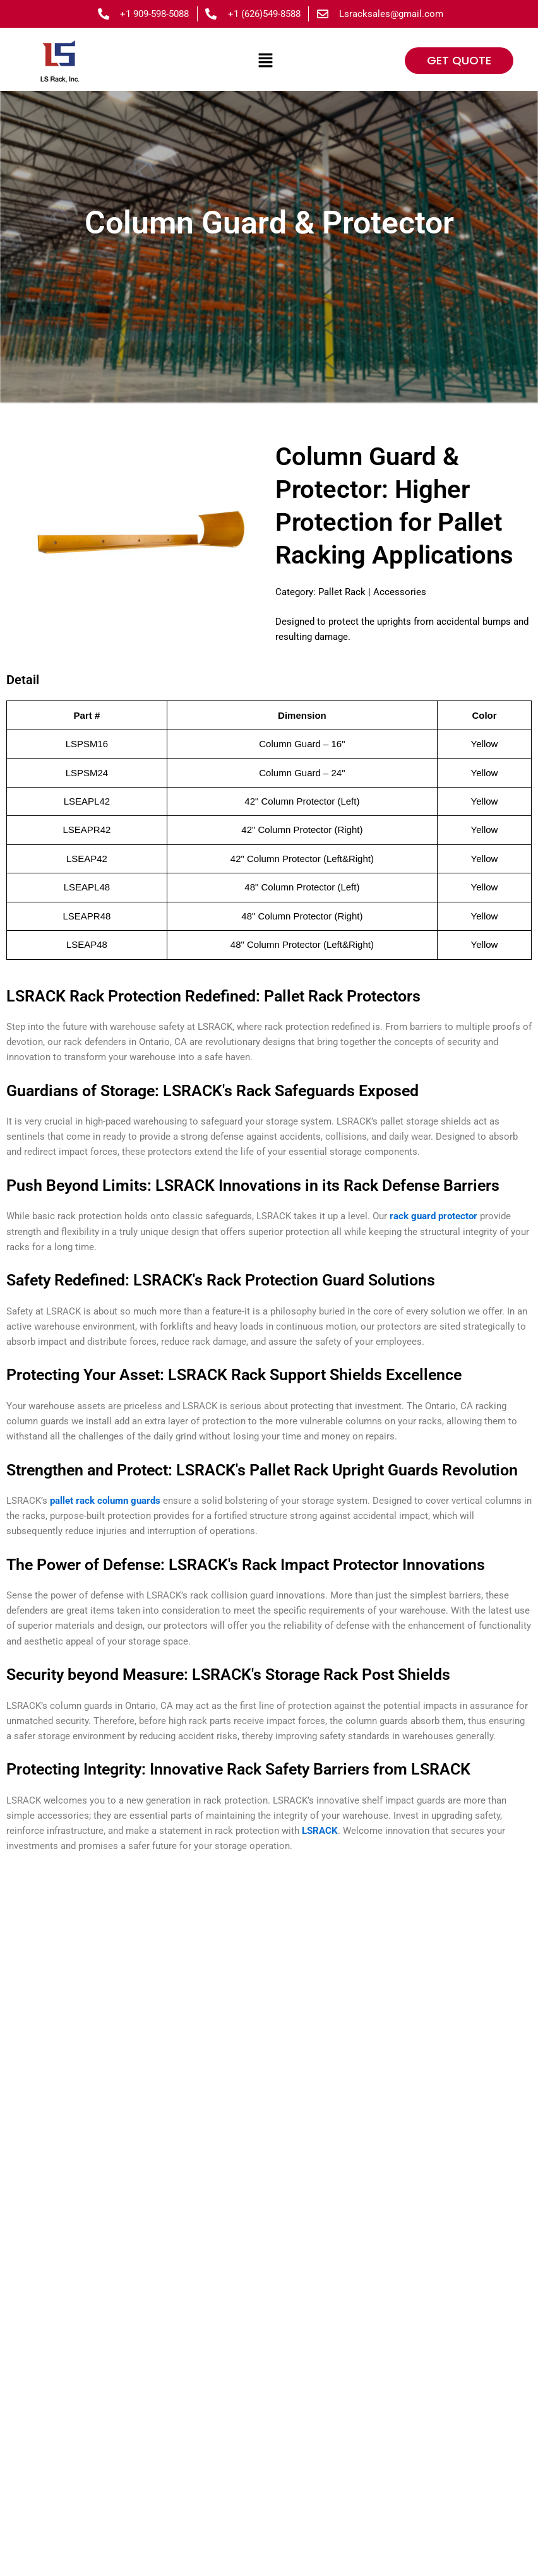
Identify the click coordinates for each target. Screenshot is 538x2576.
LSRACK (320, 1834)
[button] (265, 61)
